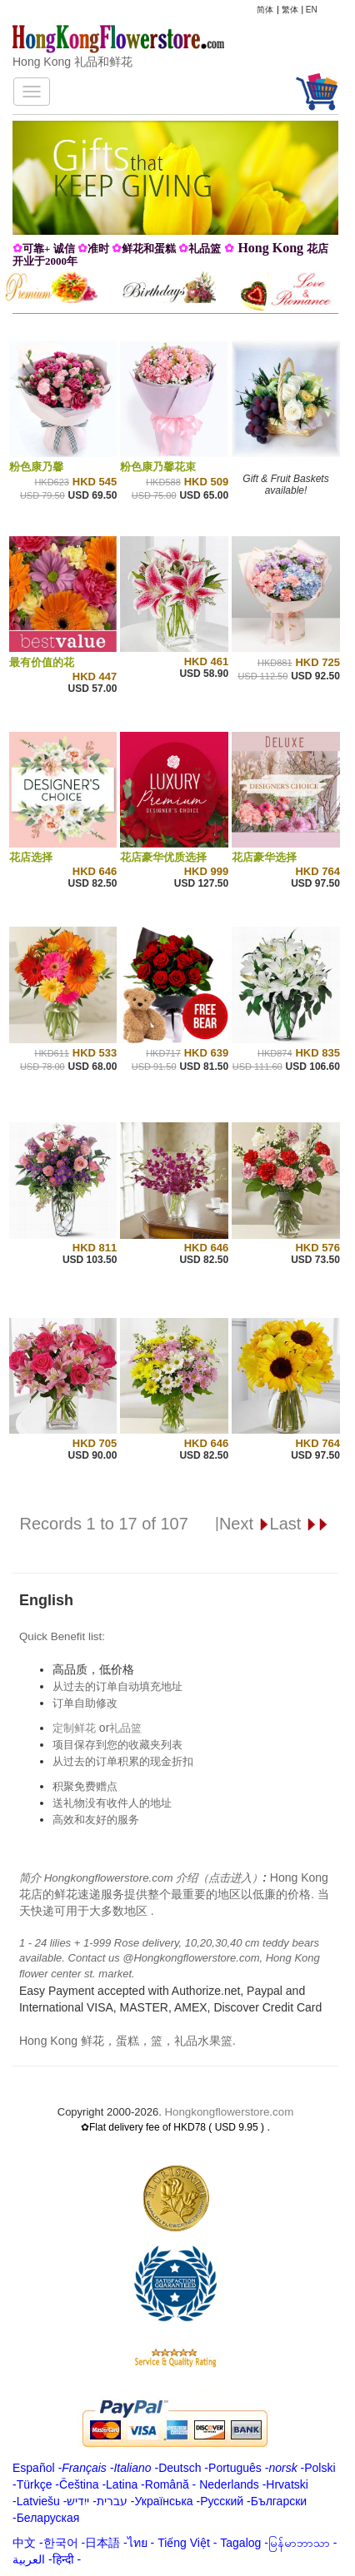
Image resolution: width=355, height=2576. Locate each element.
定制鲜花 (74, 1728)
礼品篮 (125, 1728)
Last (299, 1523)
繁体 (290, 9)
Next (244, 1523)
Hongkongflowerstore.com (228, 2112)
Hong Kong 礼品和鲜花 (72, 61)
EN (312, 9)
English (46, 1600)
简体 (265, 9)
